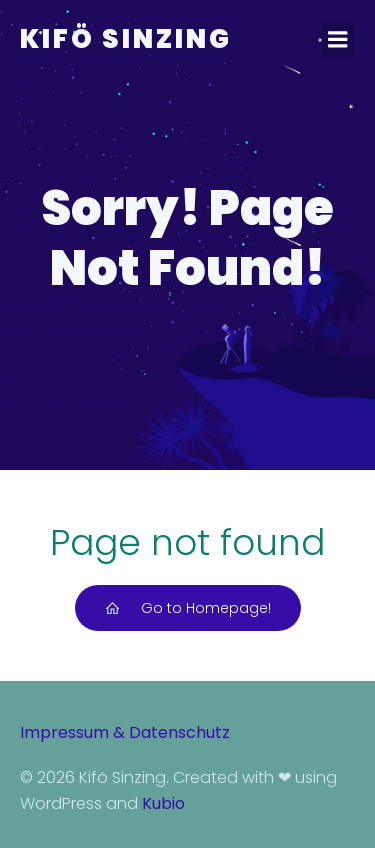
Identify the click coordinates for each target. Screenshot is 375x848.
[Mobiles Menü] (338, 40)
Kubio (163, 803)
